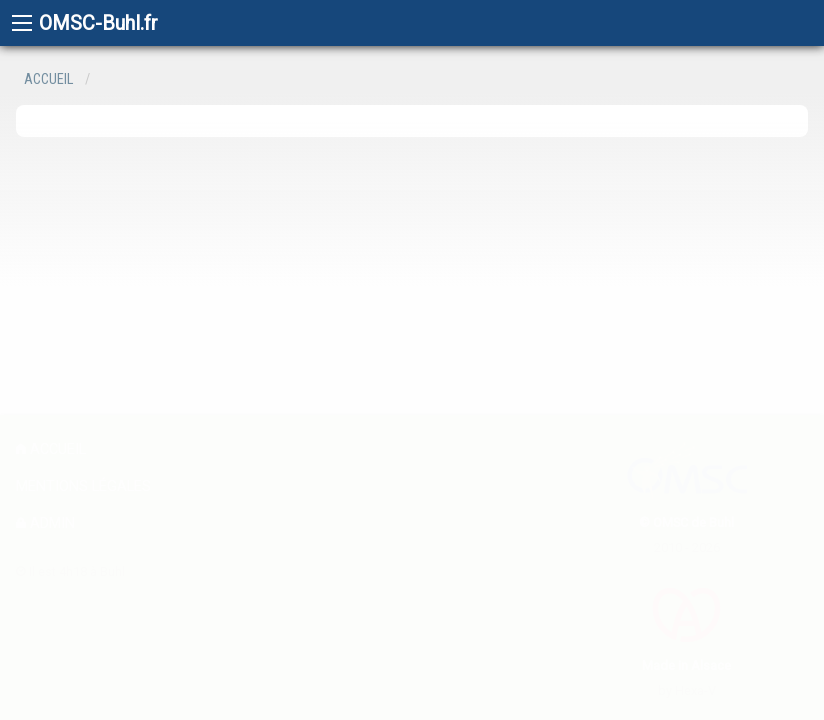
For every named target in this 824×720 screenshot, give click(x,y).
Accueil (48, 79)
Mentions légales (83, 486)
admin (45, 523)
